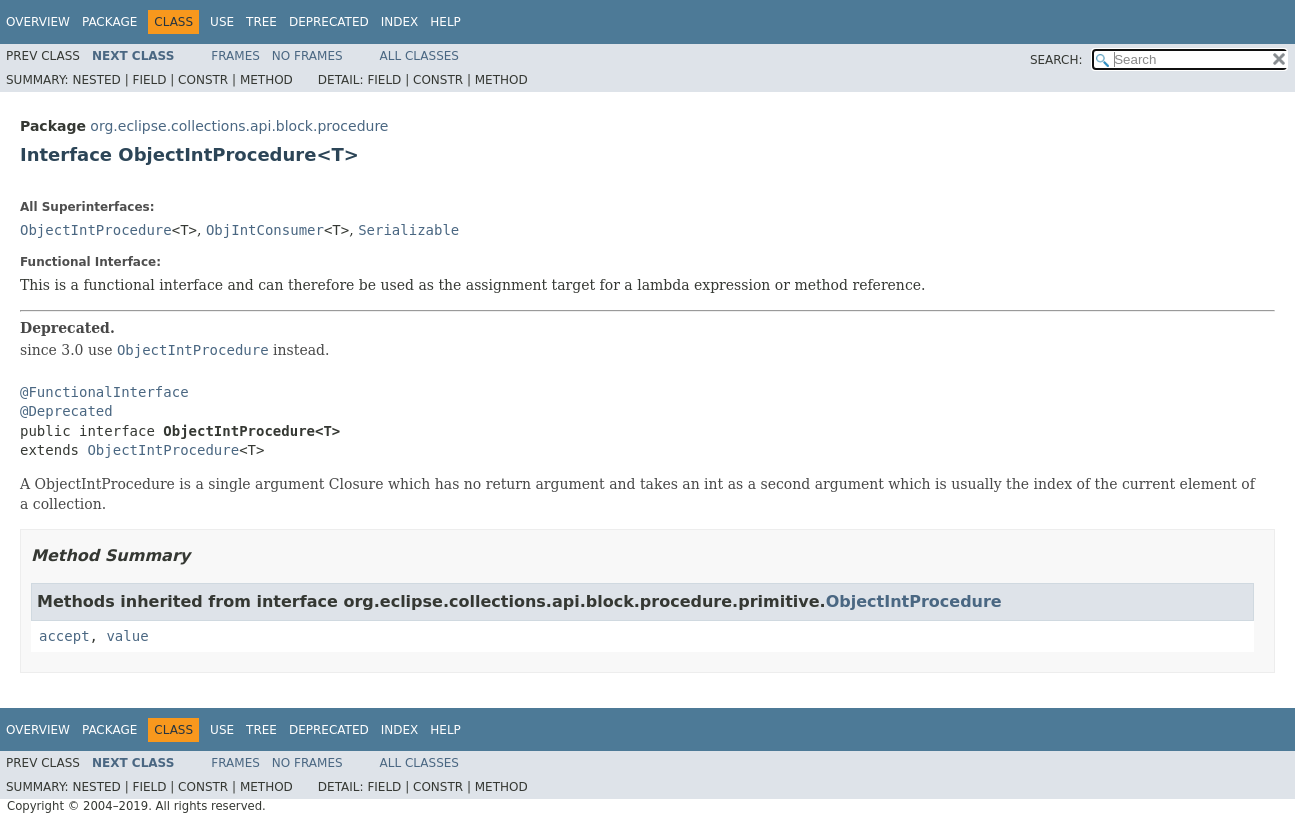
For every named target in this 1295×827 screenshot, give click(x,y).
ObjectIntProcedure (96, 230)
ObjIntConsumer (265, 230)
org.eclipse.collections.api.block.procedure (239, 126)
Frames (235, 56)
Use (222, 22)
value (127, 636)
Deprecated (329, 22)
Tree (261, 22)
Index (400, 22)
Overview (38, 22)
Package (109, 22)
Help (445, 22)
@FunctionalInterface (104, 392)
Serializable (408, 230)
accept (64, 636)
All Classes (419, 56)
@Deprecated (66, 411)
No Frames (307, 56)
